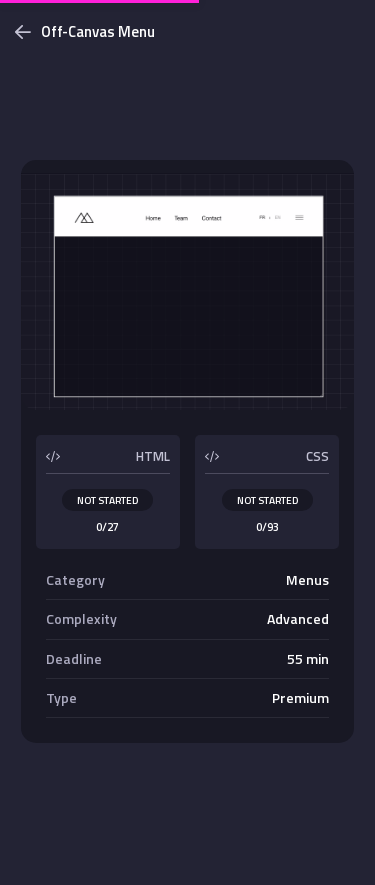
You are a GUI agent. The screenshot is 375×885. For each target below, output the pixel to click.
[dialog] (187, 442)
